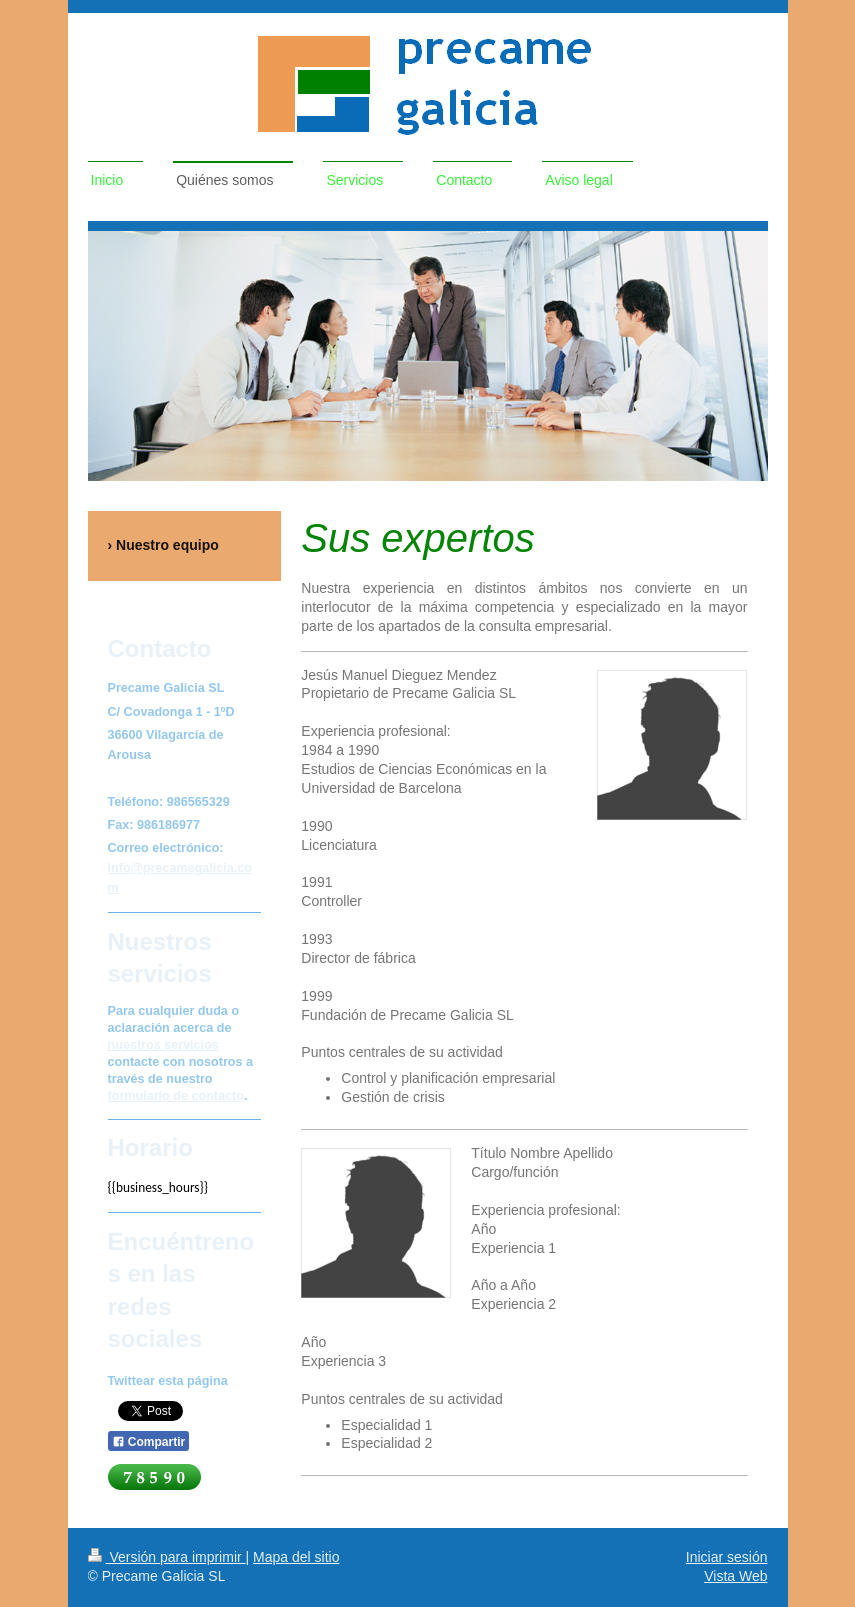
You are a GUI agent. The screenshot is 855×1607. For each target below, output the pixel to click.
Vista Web (735, 1576)
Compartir (149, 1442)
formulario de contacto (176, 1096)
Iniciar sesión (727, 1557)
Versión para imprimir (167, 1557)
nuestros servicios (163, 1045)
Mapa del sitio (296, 1557)
